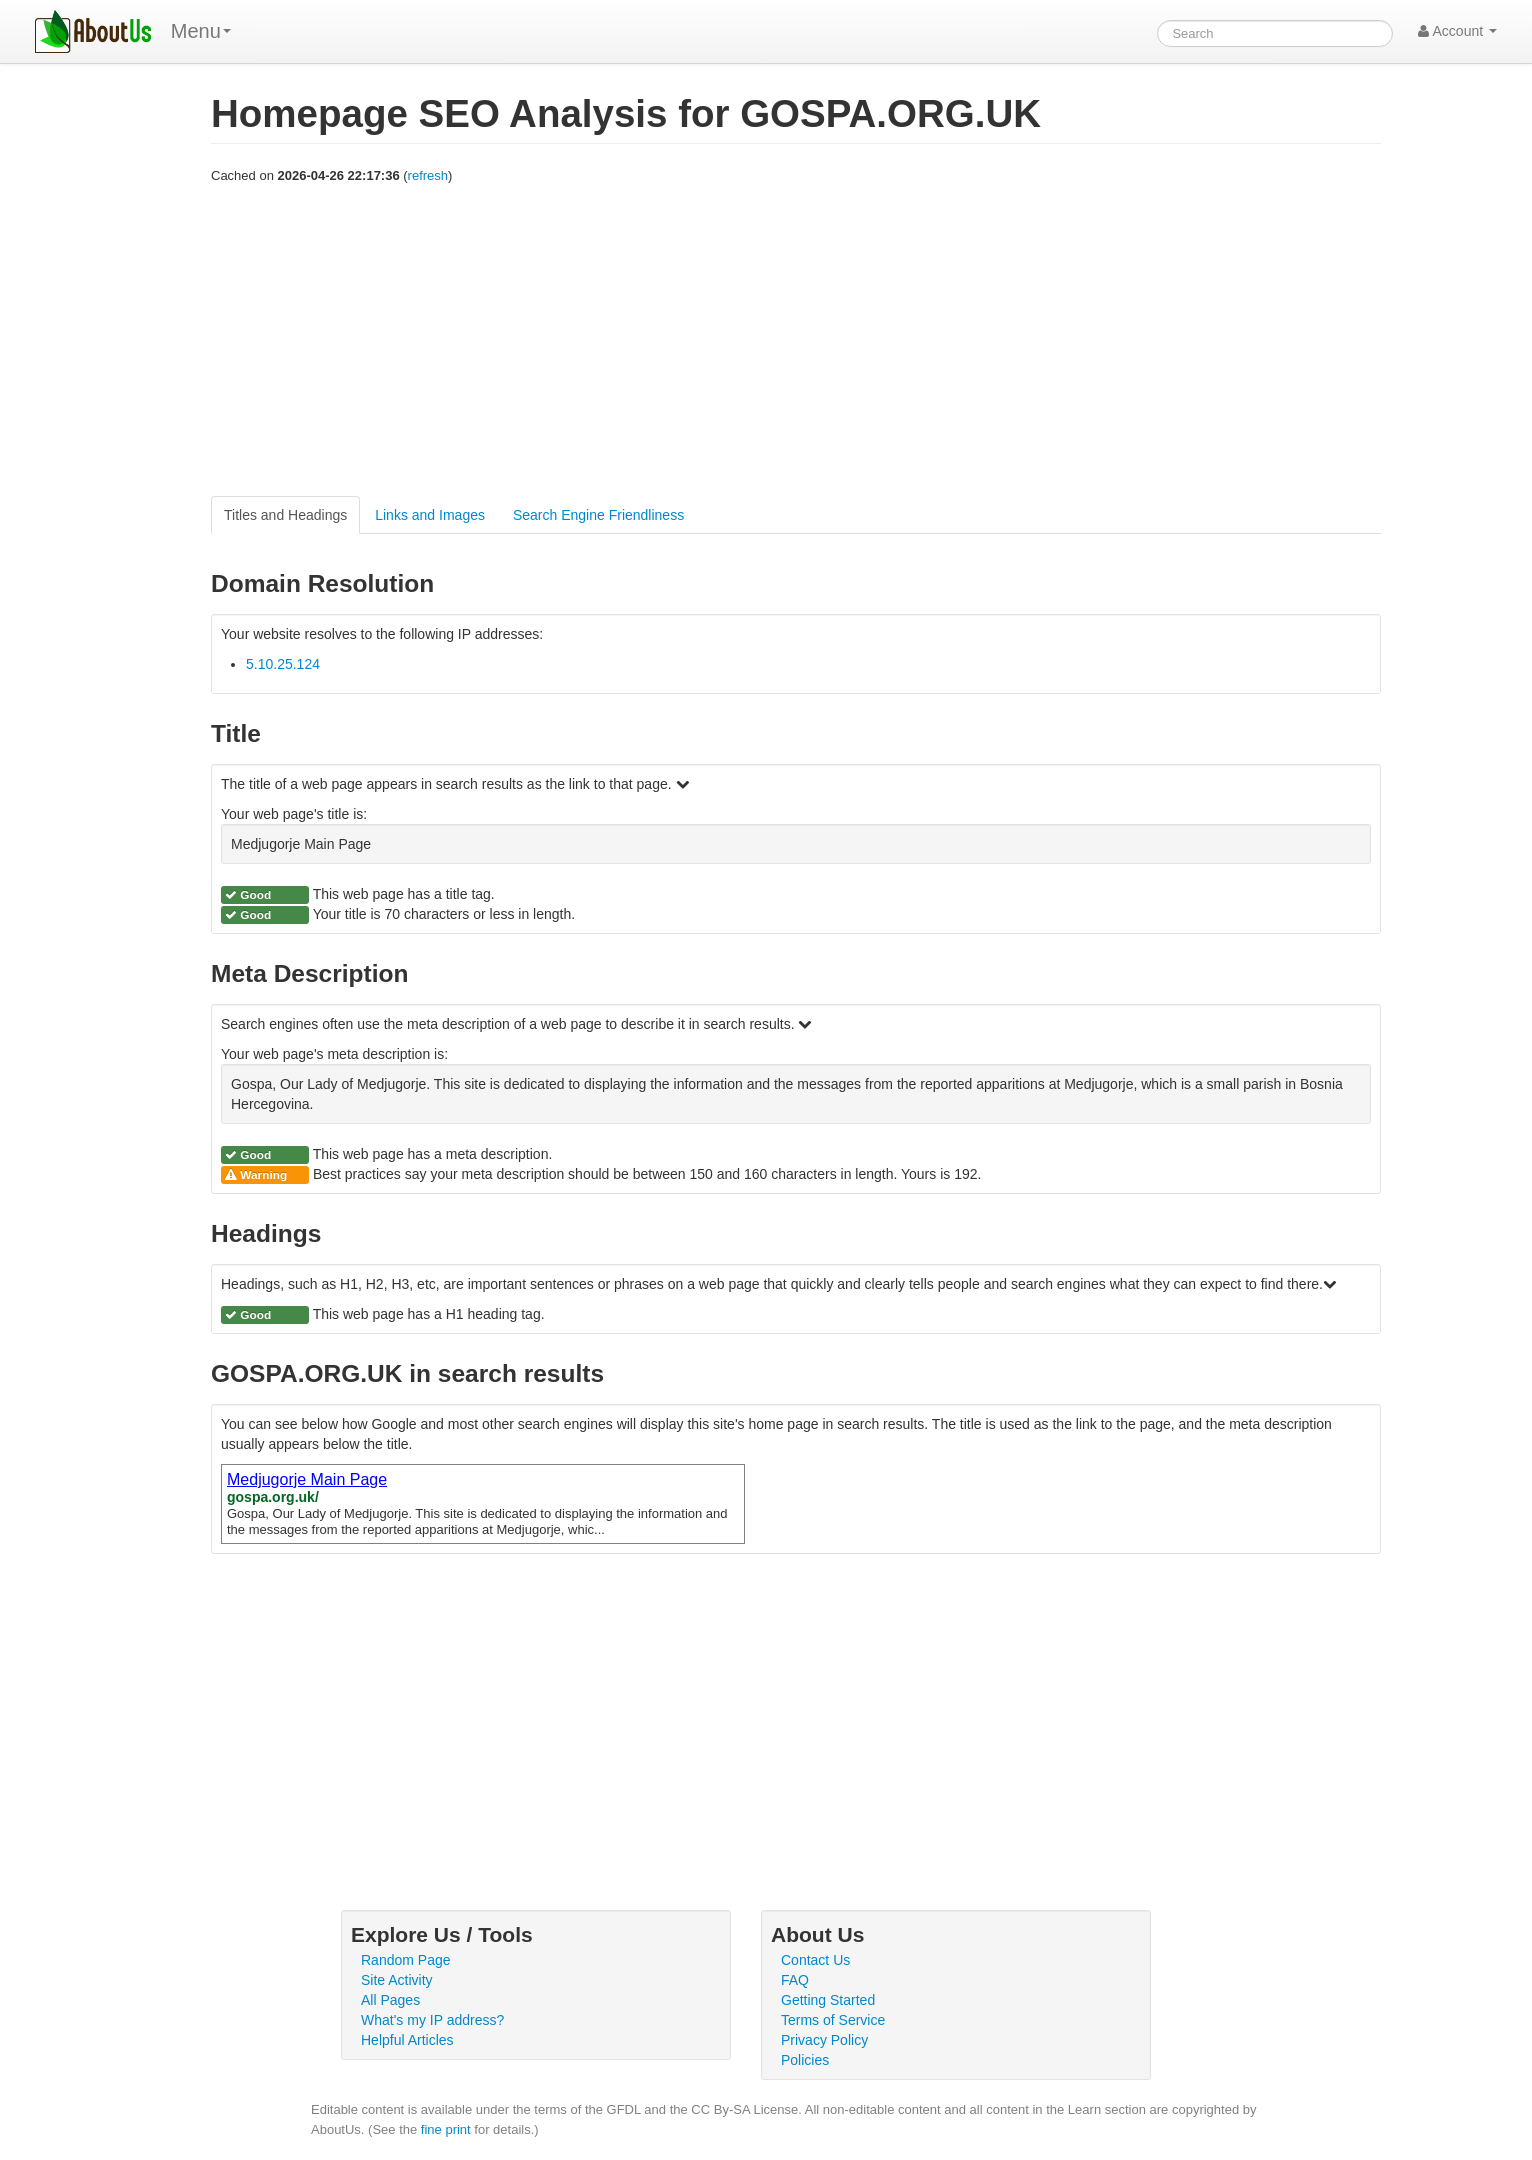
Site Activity (397, 1980)
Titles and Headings (285, 515)
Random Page (406, 1960)
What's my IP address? (432, 2020)
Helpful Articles (407, 2040)
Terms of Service (833, 2020)
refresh (428, 175)
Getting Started (828, 2000)
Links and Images (430, 515)
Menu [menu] (201, 31)
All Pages (390, 2000)
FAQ (795, 1980)
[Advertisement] (796, 341)
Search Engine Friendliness (598, 515)
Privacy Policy (824, 2040)
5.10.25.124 (283, 664)
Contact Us (815, 1960)
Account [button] (1457, 31)
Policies (805, 2060)
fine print (446, 2129)
